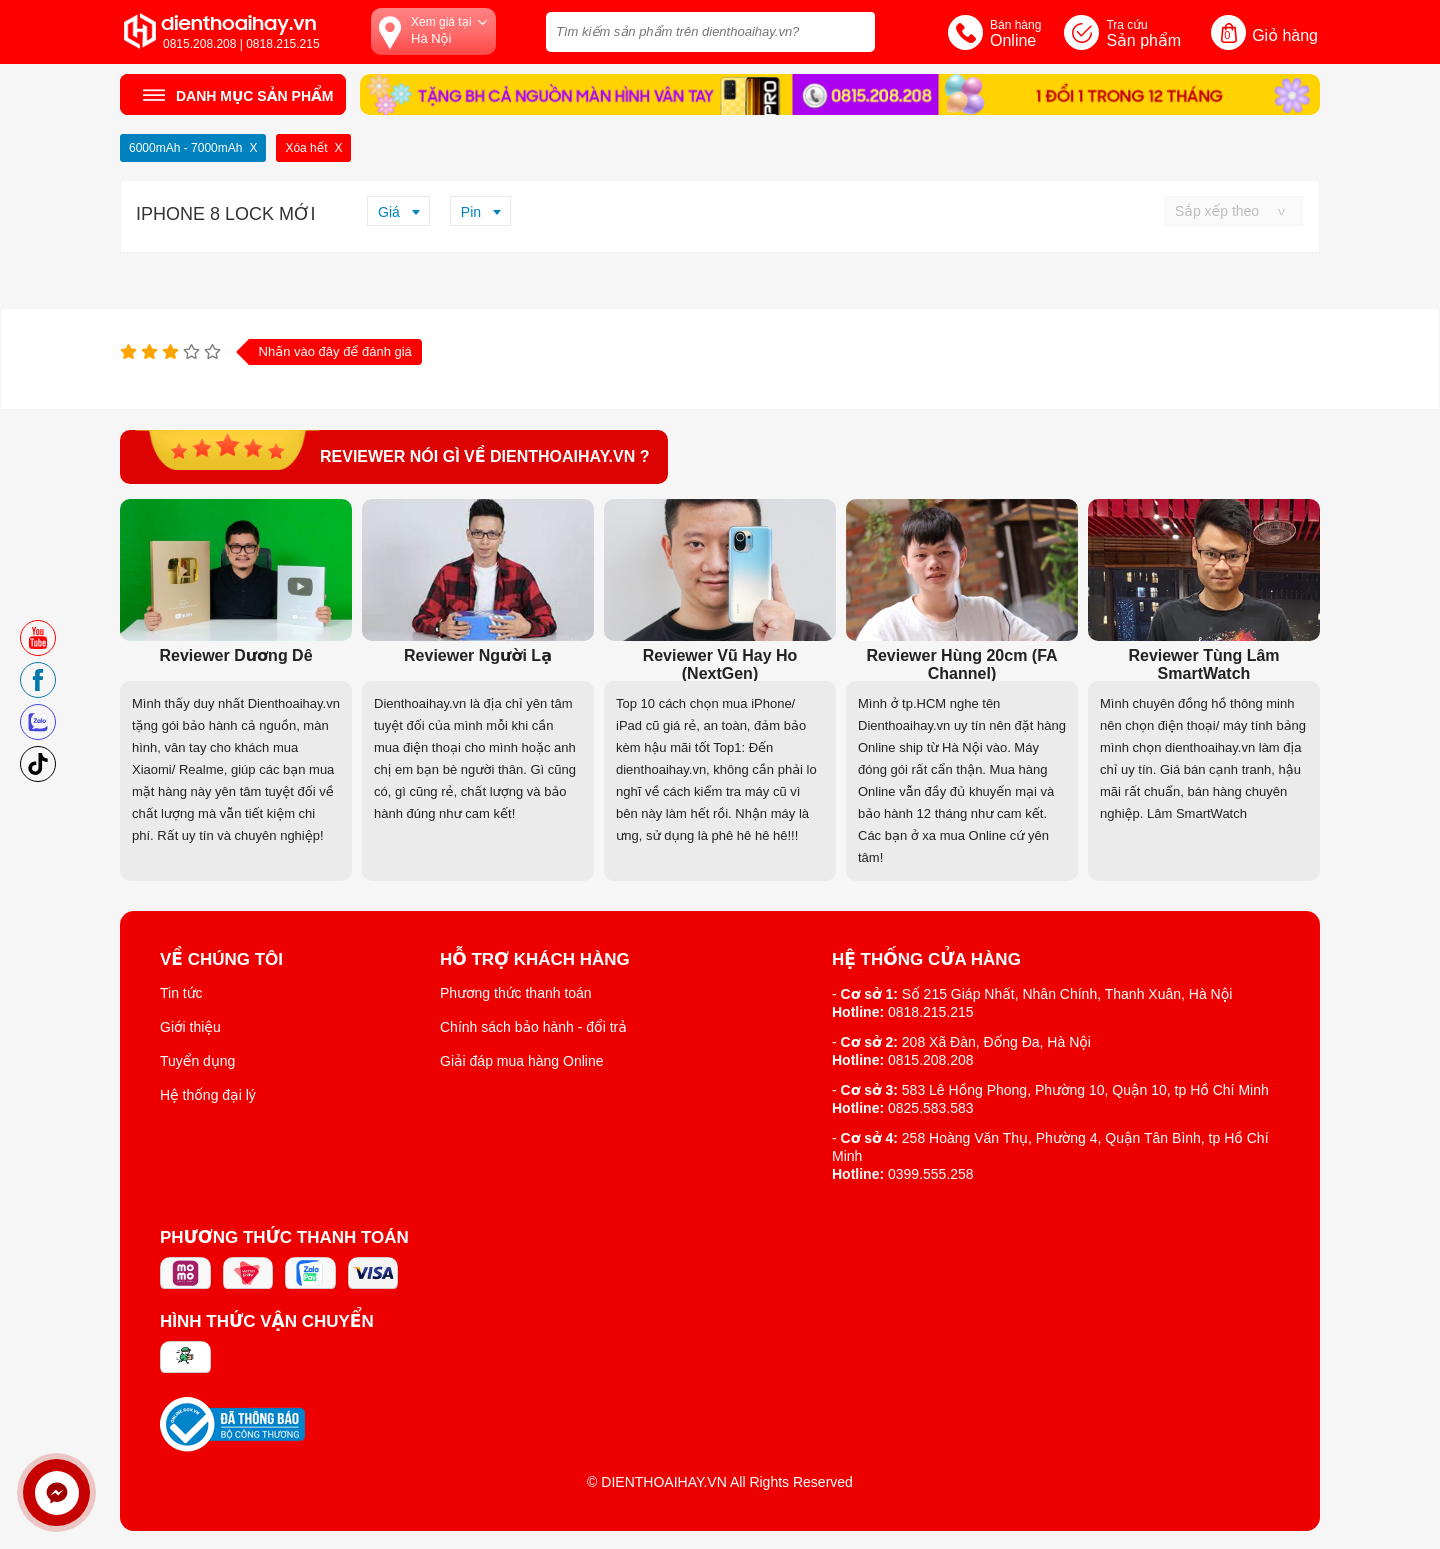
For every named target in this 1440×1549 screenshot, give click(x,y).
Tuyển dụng (197, 1061)
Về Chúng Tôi (221, 960)
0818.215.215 (931, 1012)
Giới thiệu (190, 1027)
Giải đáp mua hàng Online (521, 1061)
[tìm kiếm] (854, 29)
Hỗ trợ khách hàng (535, 960)
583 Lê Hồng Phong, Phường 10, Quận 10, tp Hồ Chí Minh (1085, 1090)
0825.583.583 (931, 1108)
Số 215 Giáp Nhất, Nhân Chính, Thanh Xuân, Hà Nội (1067, 994)
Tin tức (181, 993)
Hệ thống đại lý (208, 1095)
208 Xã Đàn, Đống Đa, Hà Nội (996, 1042)
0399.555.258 (931, 1174)
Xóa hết (306, 148)
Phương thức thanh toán (516, 993)
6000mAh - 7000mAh (185, 148)
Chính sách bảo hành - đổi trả (533, 1027)
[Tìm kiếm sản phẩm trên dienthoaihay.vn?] (710, 32)
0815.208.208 (931, 1060)
